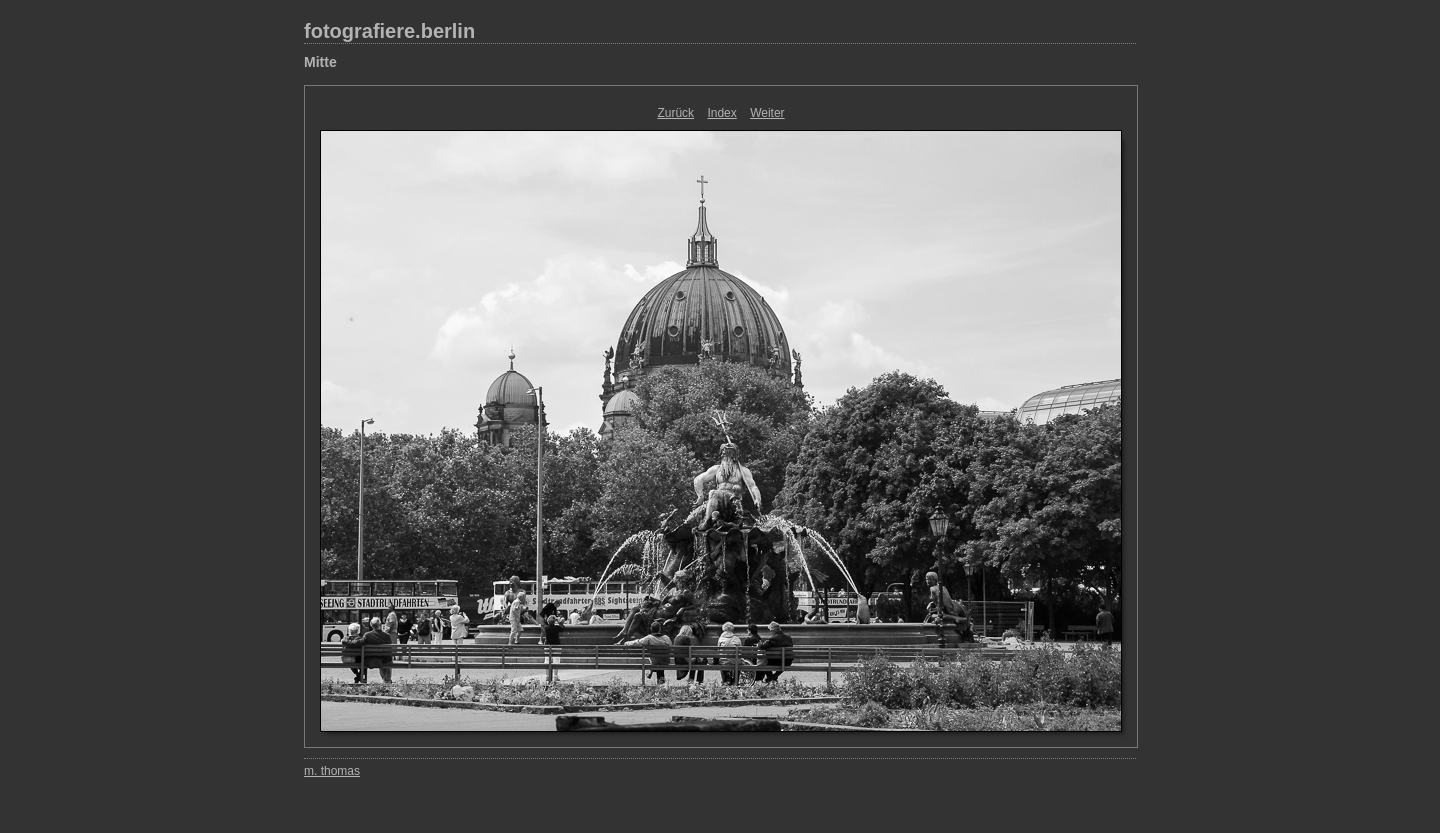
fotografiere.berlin (389, 31)
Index (721, 113)
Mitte (320, 62)
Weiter (767, 113)
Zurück (675, 113)
